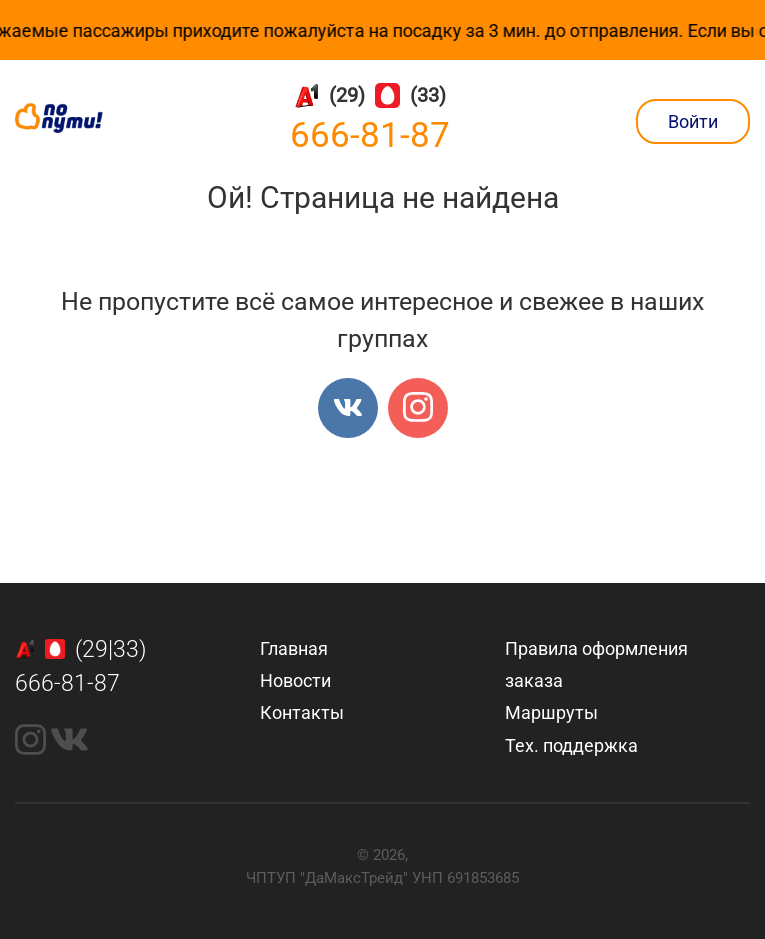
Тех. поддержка (571, 745)
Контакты (302, 712)
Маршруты (551, 712)
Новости (295, 680)
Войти (693, 121)
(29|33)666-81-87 (81, 667)
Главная (294, 648)
